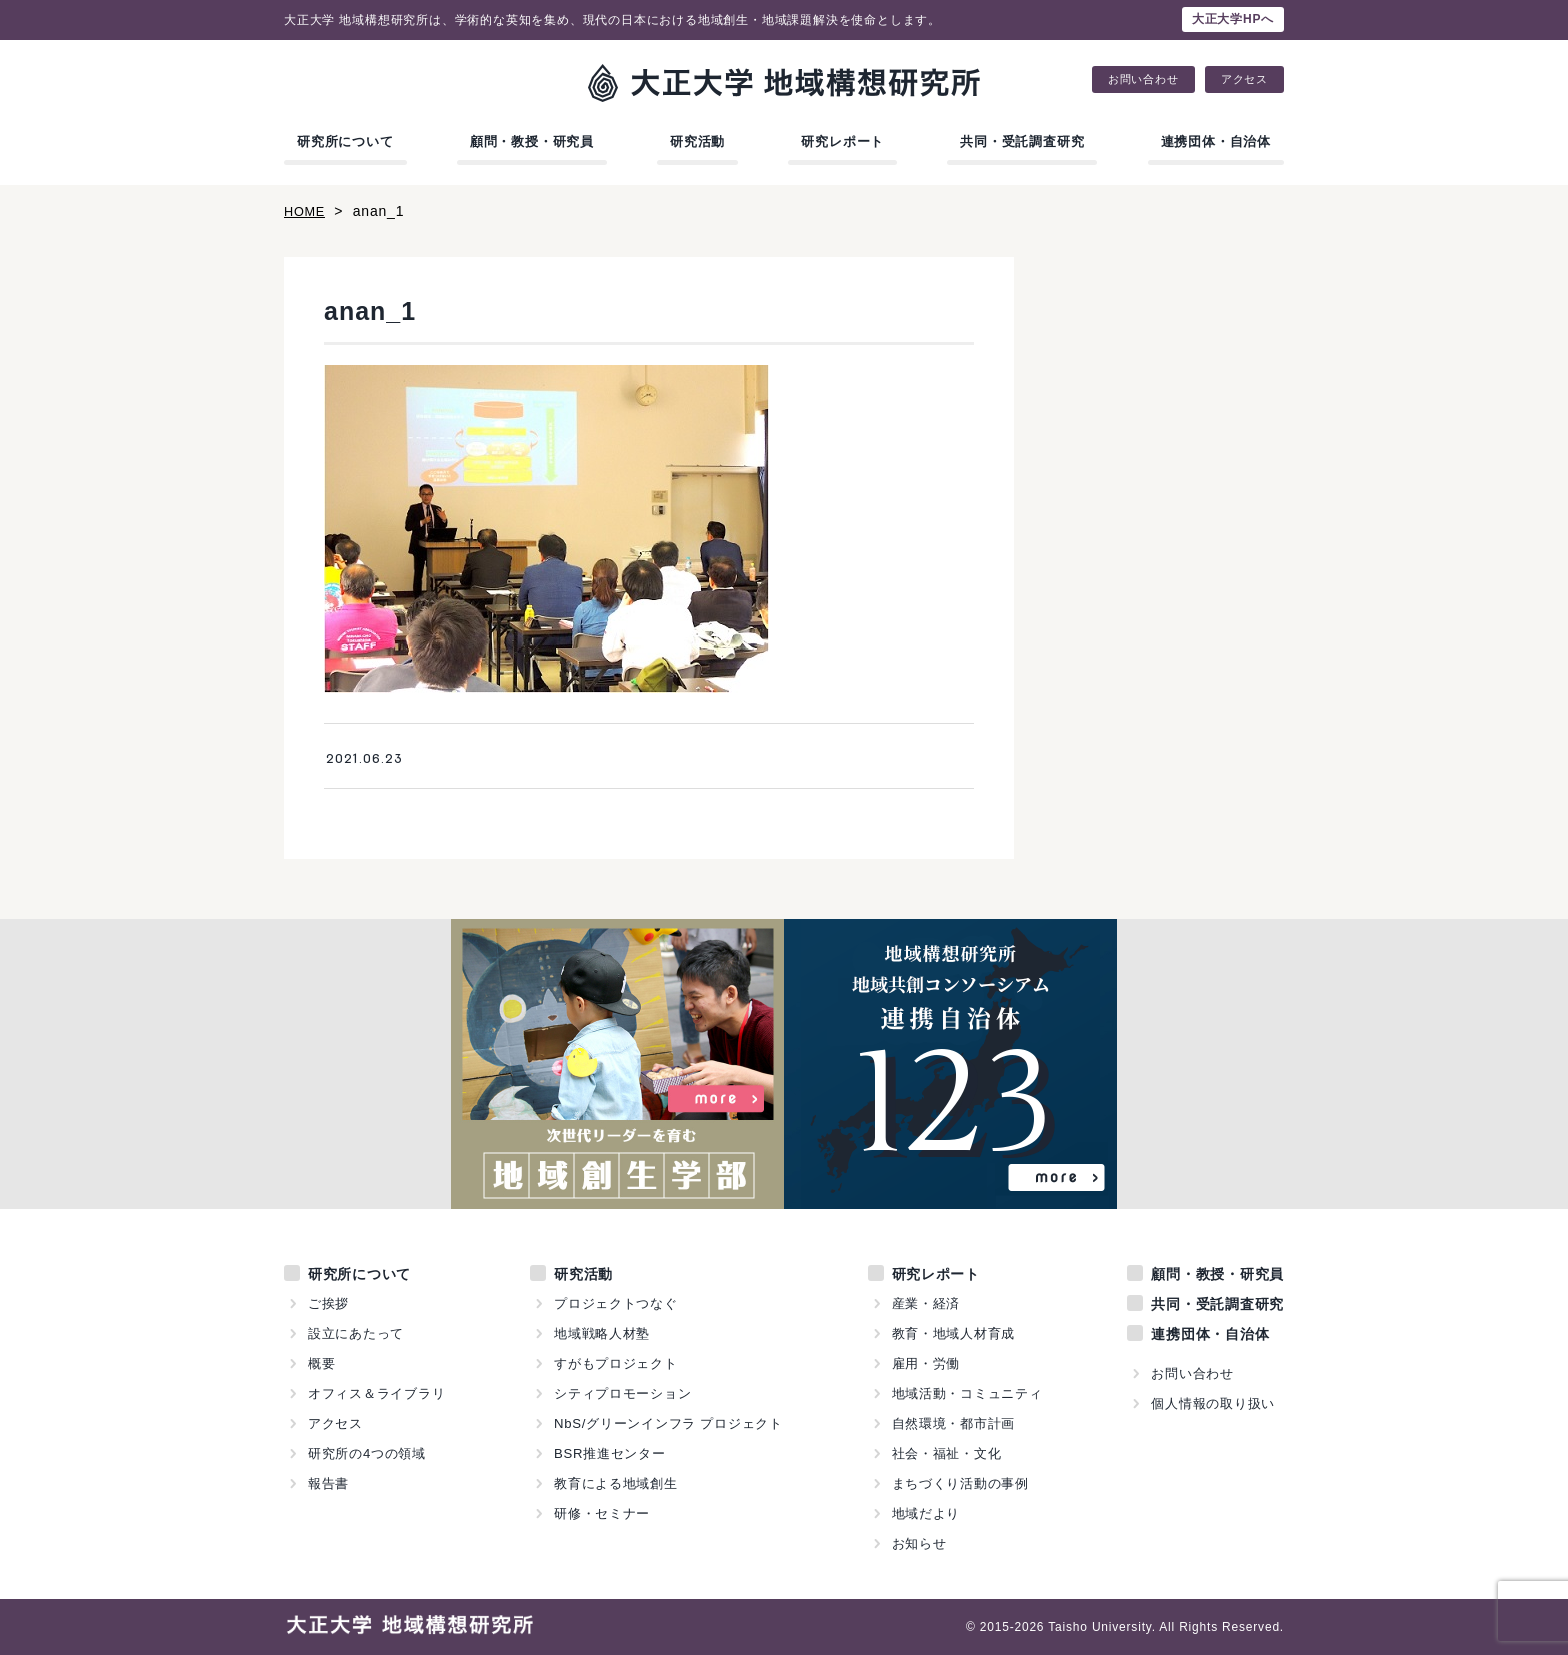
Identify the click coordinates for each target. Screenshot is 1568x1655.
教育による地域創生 (616, 1483)
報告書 (328, 1483)
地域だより (925, 1513)
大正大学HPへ (1233, 19)
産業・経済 (925, 1303)
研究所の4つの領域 (367, 1453)
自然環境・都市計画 (953, 1423)
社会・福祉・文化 (946, 1453)
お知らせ (918, 1543)
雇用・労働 (925, 1363)
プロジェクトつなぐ (616, 1303)
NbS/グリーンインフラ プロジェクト (669, 1423)
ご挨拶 (328, 1303)
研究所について (345, 141)
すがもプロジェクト (616, 1363)
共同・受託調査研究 (1022, 141)
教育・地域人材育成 (953, 1333)
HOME (306, 211)
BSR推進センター (610, 1453)
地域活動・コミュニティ (967, 1393)
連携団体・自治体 (1216, 141)
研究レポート (842, 141)
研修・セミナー (602, 1513)
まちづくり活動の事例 (960, 1483)
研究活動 (697, 141)
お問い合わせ (1143, 79)
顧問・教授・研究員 (532, 141)
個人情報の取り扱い (1213, 1403)
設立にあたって (356, 1333)
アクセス (1244, 79)
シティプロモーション (623, 1393)
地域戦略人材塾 (602, 1333)
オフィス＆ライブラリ (377, 1393)
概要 (322, 1363)
